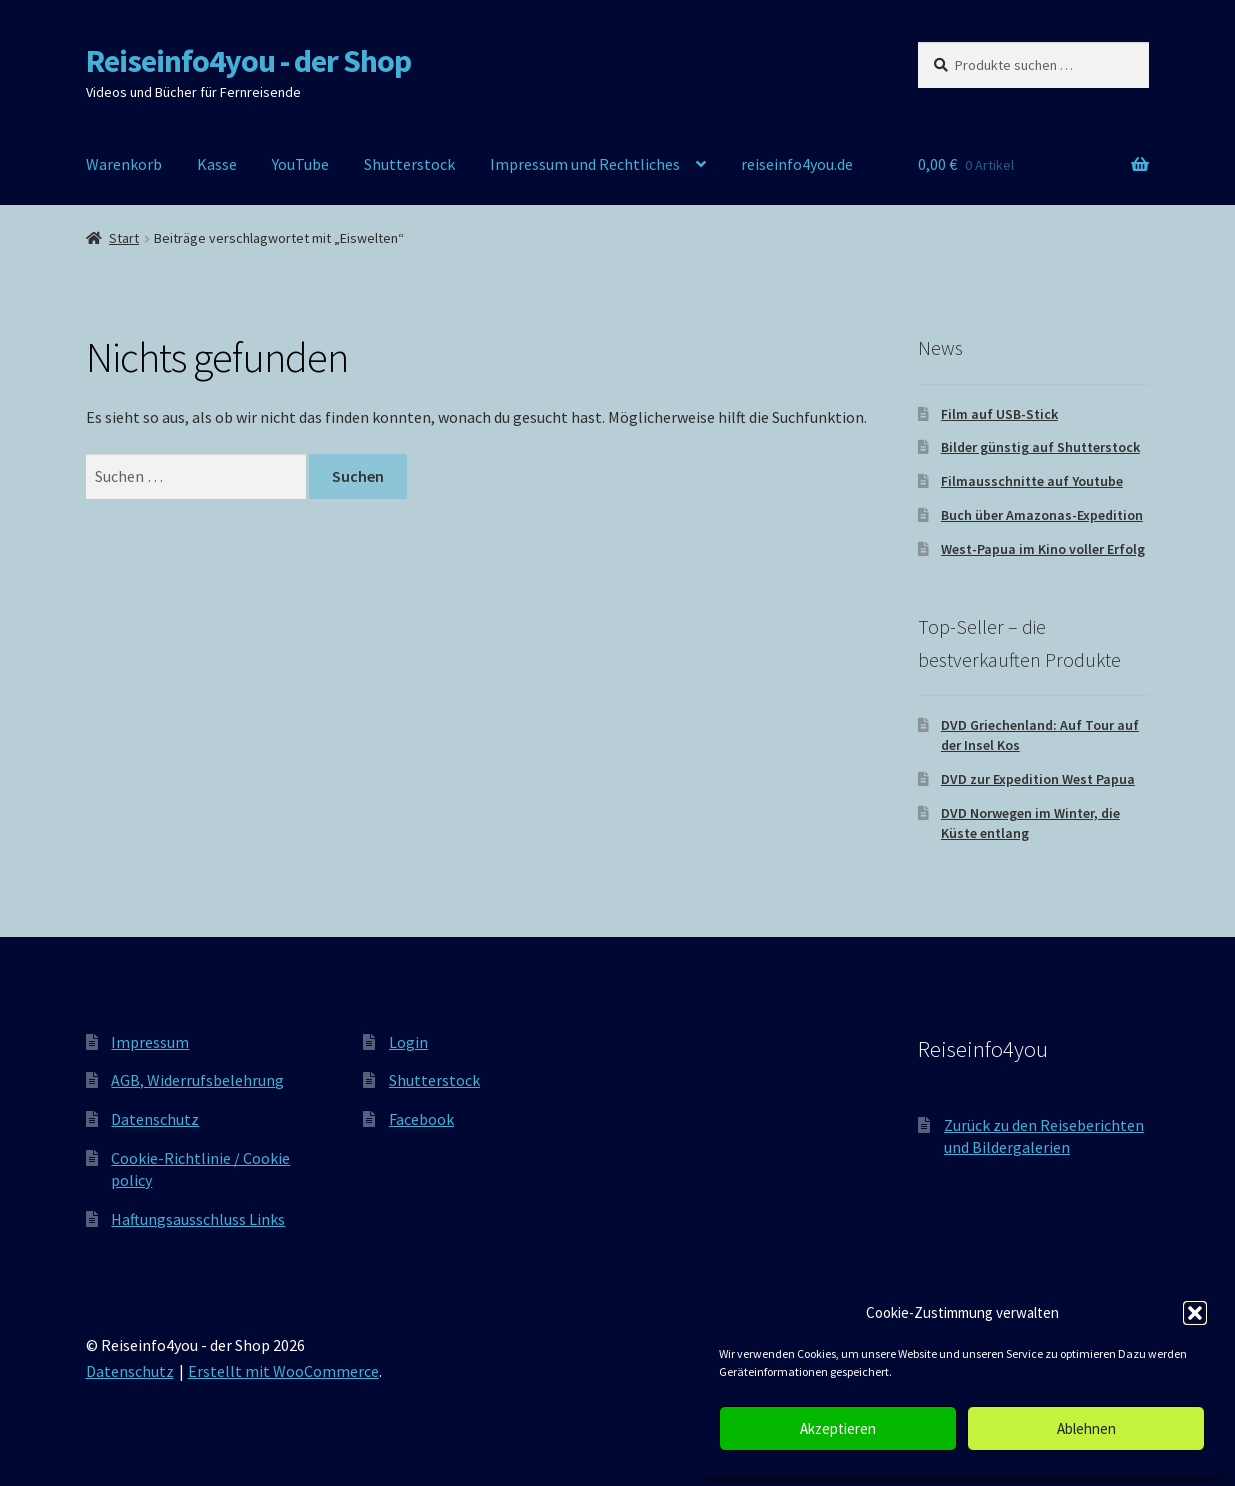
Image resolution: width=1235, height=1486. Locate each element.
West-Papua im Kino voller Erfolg (1043, 549)
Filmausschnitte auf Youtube (1032, 481)
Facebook (421, 1119)
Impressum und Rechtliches (585, 164)
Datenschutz (155, 1119)
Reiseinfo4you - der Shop (248, 61)
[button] (1195, 1313)
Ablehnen (1086, 1428)
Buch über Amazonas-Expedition (1042, 515)
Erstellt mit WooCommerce (283, 1371)
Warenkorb (124, 164)
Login (408, 1042)
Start (124, 238)
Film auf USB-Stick (999, 414)
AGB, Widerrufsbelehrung (197, 1080)
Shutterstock (409, 164)
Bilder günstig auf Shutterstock (1040, 447)
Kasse (217, 164)
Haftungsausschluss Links (198, 1219)
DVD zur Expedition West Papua (1038, 779)
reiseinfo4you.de (797, 164)
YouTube (300, 164)
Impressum (150, 1042)
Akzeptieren (838, 1428)
